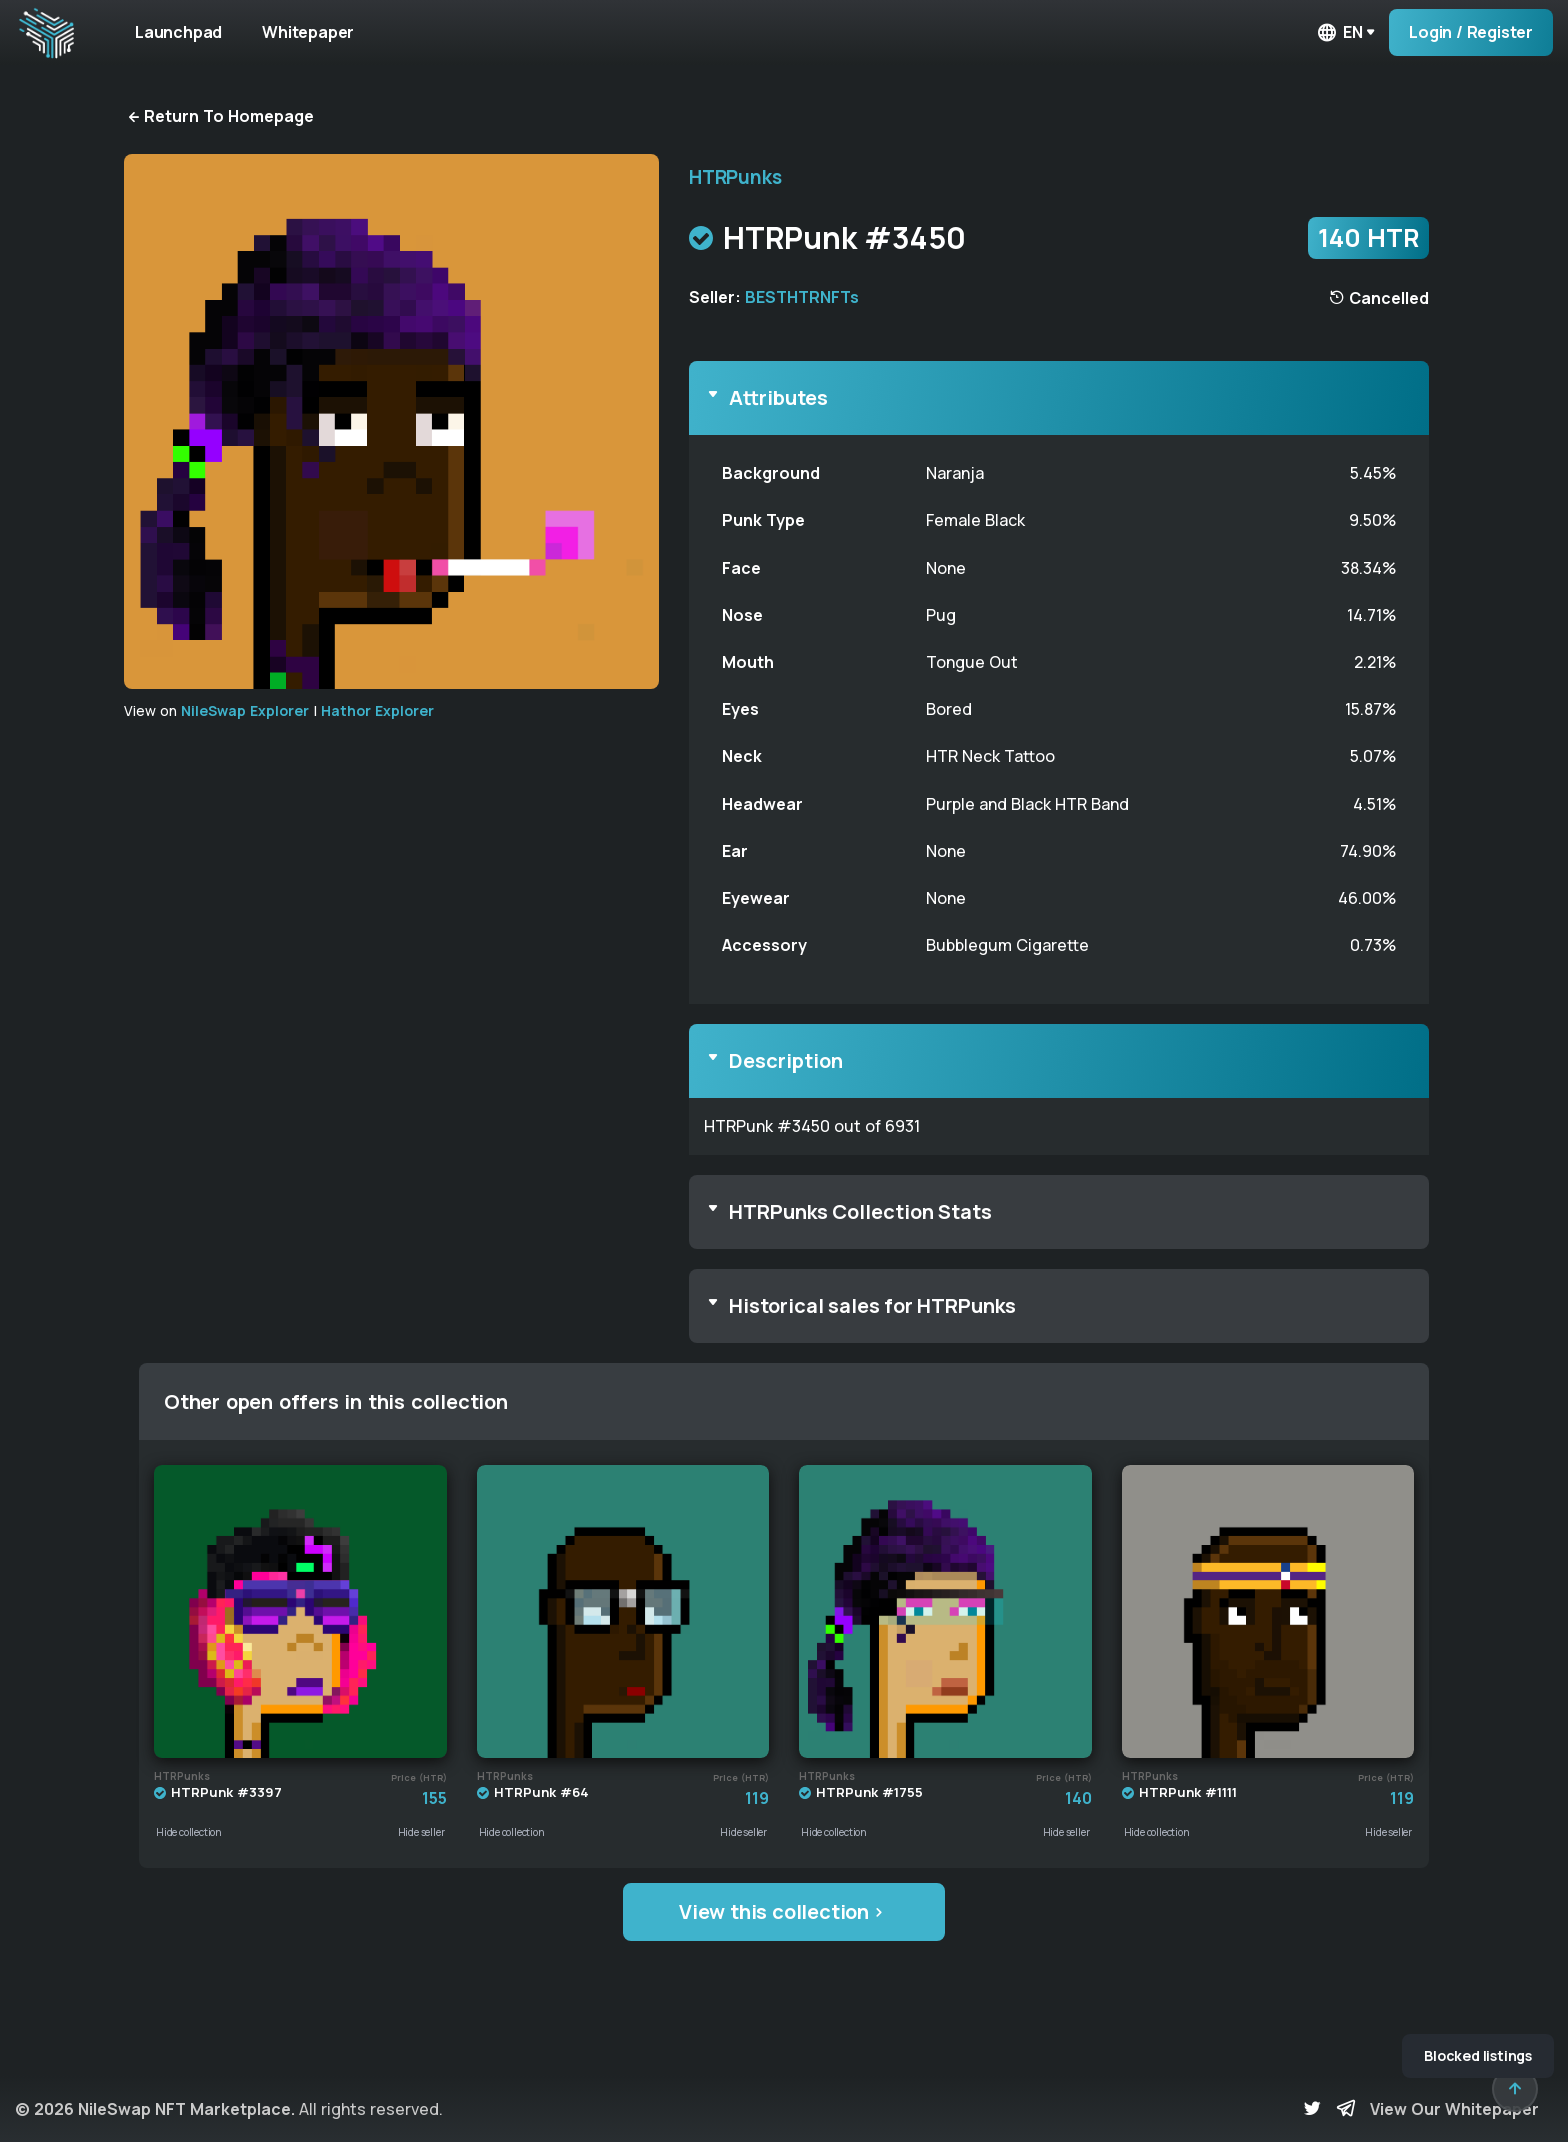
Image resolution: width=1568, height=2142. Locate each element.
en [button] (1339, 32)
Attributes (778, 397)
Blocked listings (1478, 2055)
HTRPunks (735, 177)
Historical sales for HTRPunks (872, 1305)
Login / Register (1471, 32)
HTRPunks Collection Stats (860, 1211)
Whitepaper (308, 32)
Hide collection (189, 1832)
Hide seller (421, 1832)
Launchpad (178, 32)
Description (786, 1060)
